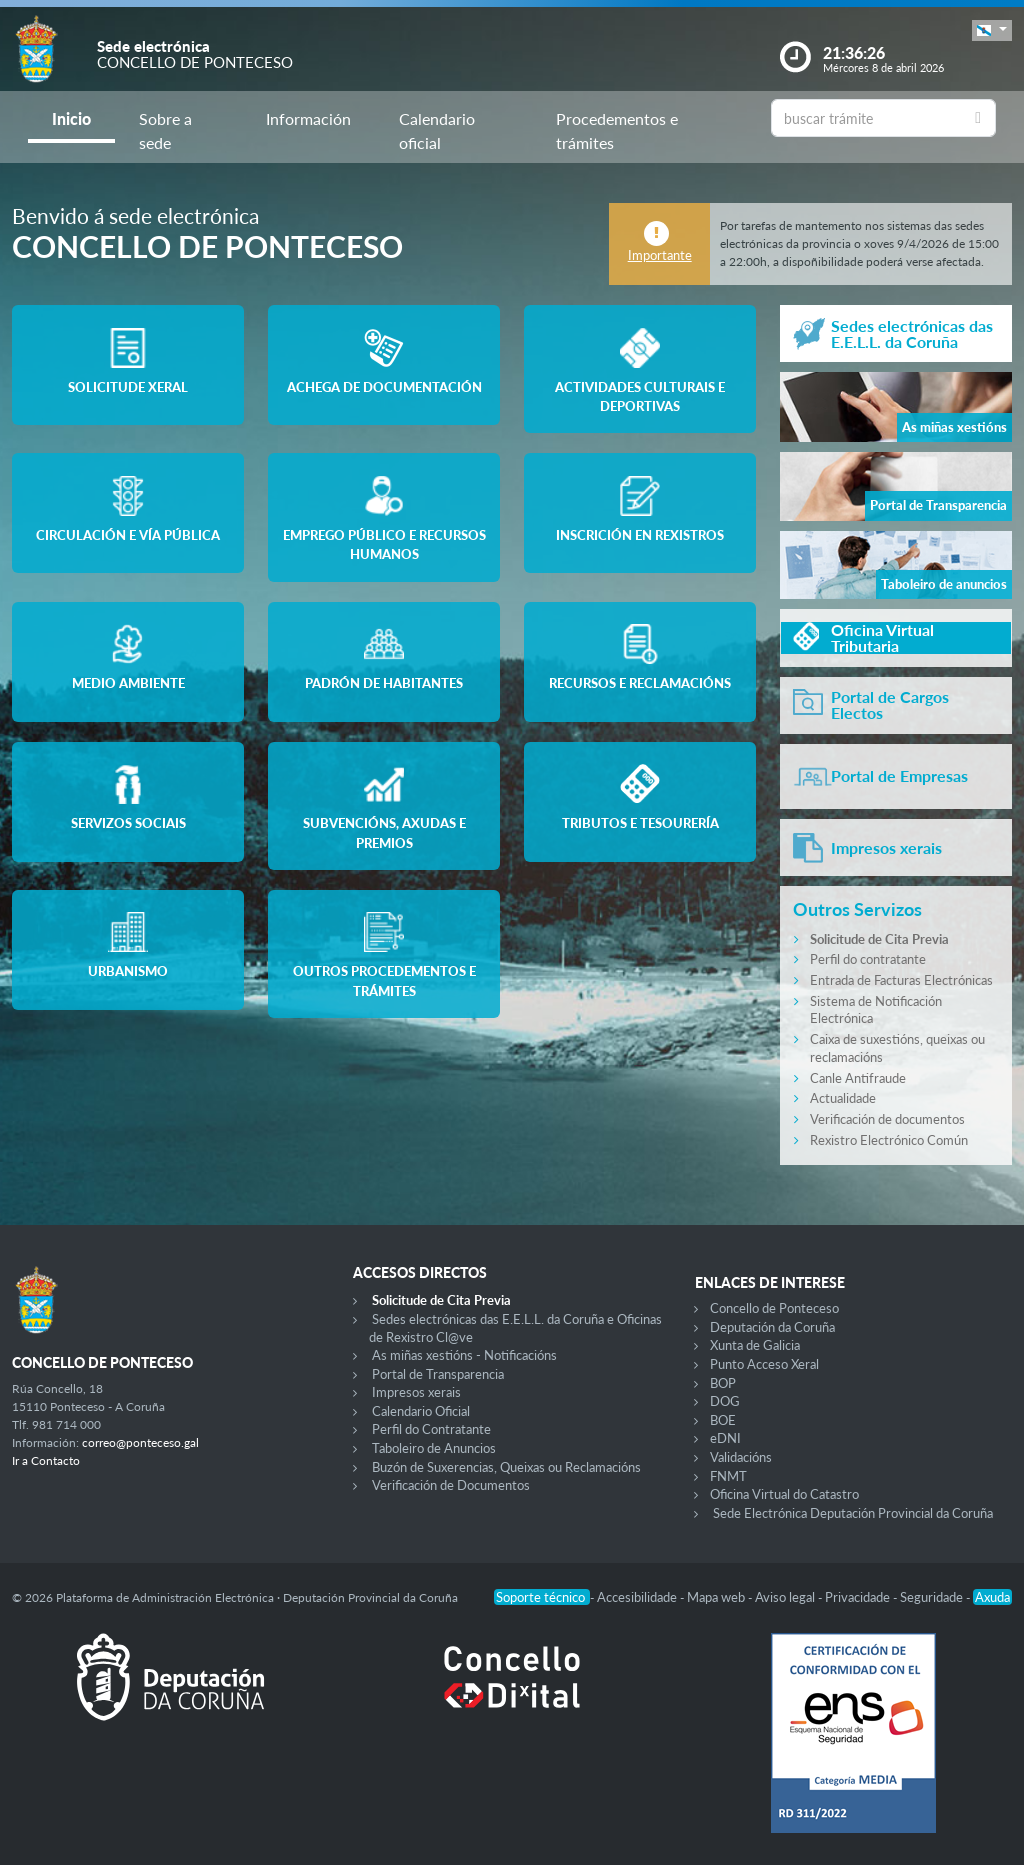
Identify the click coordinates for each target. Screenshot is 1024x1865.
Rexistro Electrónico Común (889, 1140)
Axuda (992, 1597)
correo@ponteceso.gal (140, 1442)
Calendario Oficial (421, 1411)
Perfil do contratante (868, 959)
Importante (660, 255)
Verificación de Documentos (451, 1485)
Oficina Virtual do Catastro (784, 1494)
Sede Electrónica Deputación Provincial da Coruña (853, 1513)
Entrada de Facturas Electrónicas (901, 980)
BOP (723, 1383)
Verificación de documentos (887, 1119)
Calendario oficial (437, 130)
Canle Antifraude (858, 1078)
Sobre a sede (165, 130)
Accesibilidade (638, 1597)
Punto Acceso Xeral (764, 1364)
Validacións (741, 1457)
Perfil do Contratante (431, 1429)
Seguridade (933, 1597)
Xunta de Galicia (755, 1345)
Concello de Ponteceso (774, 1308)
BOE (723, 1420)
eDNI (725, 1438)
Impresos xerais (416, 1392)
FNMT (728, 1476)
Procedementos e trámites (617, 130)
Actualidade (843, 1098)
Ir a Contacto (46, 1460)
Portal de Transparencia (438, 1374)
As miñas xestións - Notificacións (464, 1355)
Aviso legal (786, 1597)
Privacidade (859, 1597)
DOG (725, 1401)
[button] (992, 30)
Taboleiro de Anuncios (434, 1448)
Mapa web (717, 1597)
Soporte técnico (542, 1597)
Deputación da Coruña (772, 1327)
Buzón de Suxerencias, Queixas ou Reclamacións (506, 1467)
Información (308, 118)
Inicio (71, 118)
